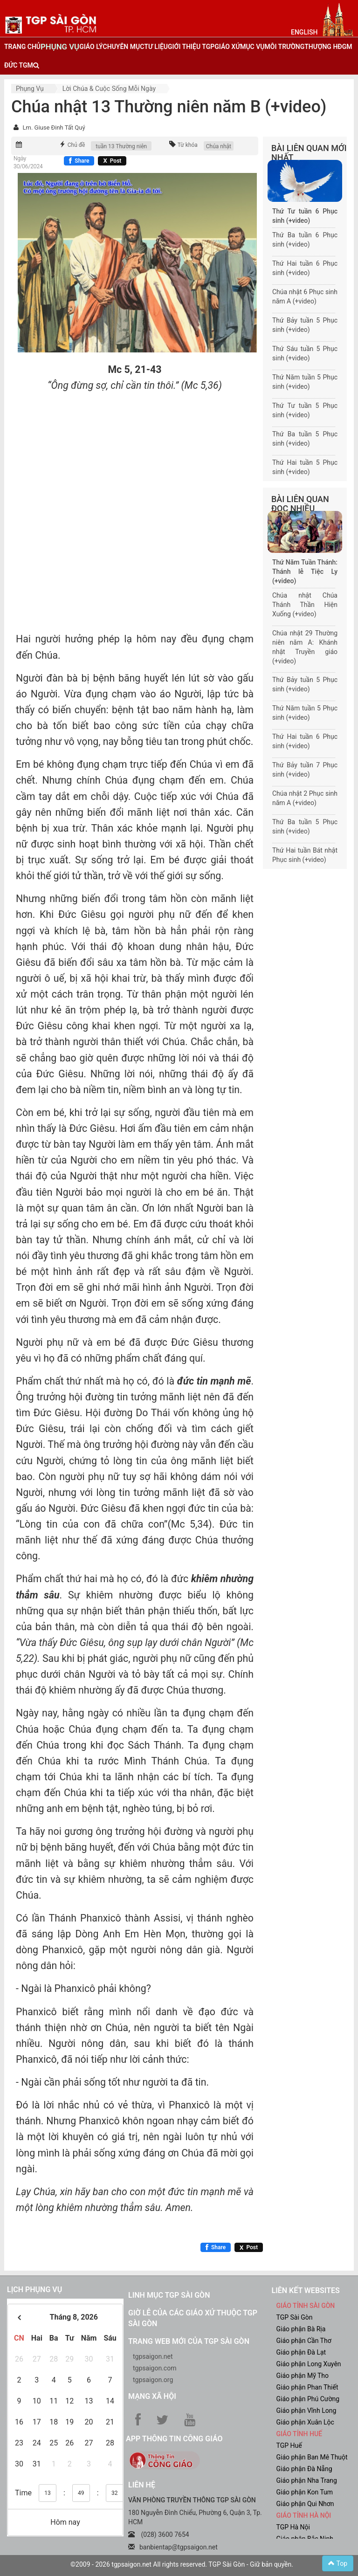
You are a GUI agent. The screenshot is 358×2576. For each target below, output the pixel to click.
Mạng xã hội (152, 2396)
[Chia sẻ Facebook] (79, 160)
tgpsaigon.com (154, 2368)
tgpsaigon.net (153, 2356)
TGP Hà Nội (293, 2527)
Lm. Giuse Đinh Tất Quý (53, 127)
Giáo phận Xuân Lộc (305, 2422)
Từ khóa (188, 145)
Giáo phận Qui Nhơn (305, 2503)
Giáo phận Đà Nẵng (304, 2469)
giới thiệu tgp (191, 46)
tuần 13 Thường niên (121, 146)
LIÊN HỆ (141, 2484)
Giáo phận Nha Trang (306, 2480)
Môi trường (285, 46)
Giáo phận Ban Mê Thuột (312, 2457)
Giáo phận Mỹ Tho (302, 2375)
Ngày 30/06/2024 (28, 162)
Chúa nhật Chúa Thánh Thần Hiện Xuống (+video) (304, 605)
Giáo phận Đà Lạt (301, 2352)
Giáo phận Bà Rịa (301, 2329)
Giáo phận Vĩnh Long (306, 2410)
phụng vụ (60, 46)
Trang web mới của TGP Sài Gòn (188, 2341)
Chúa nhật (218, 146)
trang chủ (22, 46)
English (304, 32)
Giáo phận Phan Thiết (307, 2387)
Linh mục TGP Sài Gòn (169, 2295)
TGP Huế (289, 2445)
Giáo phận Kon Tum (304, 2492)
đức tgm (18, 65)
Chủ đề (76, 145)
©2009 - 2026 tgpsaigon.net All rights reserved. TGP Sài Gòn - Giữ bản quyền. (181, 2564)
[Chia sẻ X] (112, 160)
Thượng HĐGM (328, 46)
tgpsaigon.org (153, 2379)
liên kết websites (306, 2290)
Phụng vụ (30, 88)
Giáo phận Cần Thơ (303, 2340)
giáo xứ (227, 46)
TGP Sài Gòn (294, 2317)
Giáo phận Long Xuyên (308, 2364)
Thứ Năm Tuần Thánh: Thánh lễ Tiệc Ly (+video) (304, 571)
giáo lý (91, 46)
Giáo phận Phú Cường (308, 2399)
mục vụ (252, 46)
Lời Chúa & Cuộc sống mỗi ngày (109, 88)
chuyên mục (124, 46)
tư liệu (156, 46)
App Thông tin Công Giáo (174, 2438)
